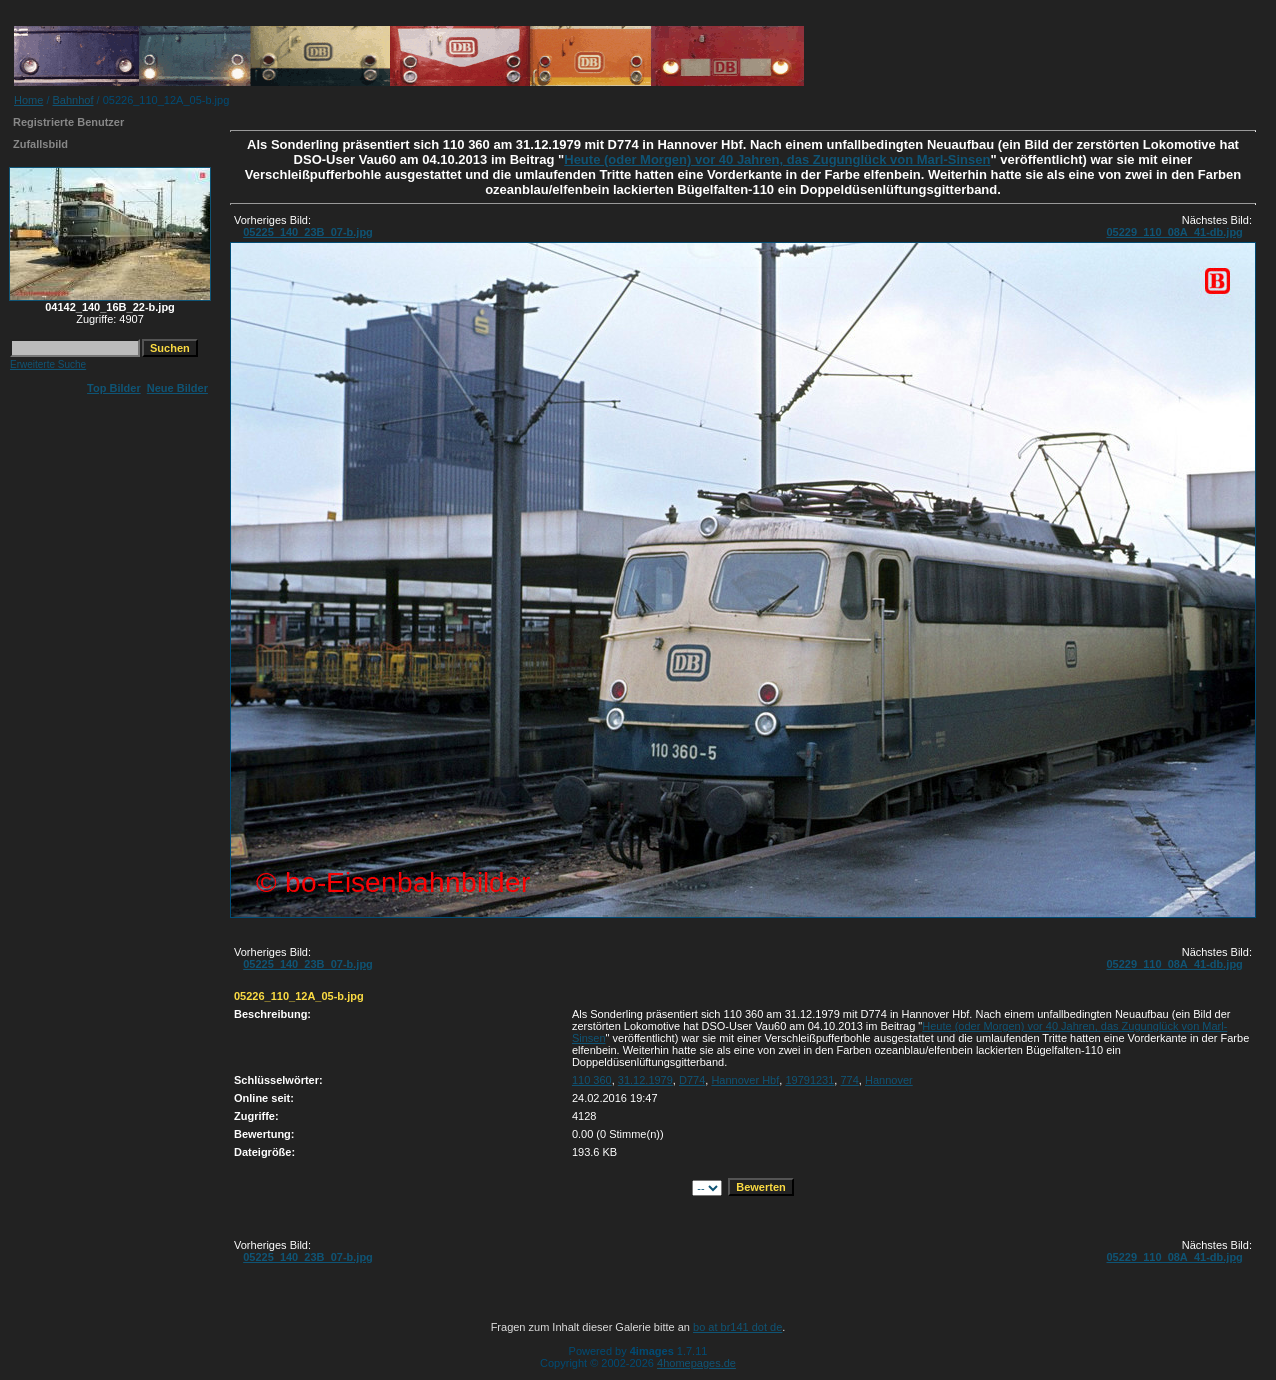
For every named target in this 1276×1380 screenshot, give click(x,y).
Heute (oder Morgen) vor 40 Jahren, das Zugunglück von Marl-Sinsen (777, 159)
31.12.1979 (645, 1080)
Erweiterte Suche (48, 364)
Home (28, 100)
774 (849, 1080)
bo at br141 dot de (737, 1327)
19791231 (809, 1080)
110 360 (592, 1080)
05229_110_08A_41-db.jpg (1174, 232)
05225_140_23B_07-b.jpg (308, 232)
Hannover (889, 1080)
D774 (692, 1080)
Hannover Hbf (745, 1080)
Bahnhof (73, 100)
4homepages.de (696, 1363)
